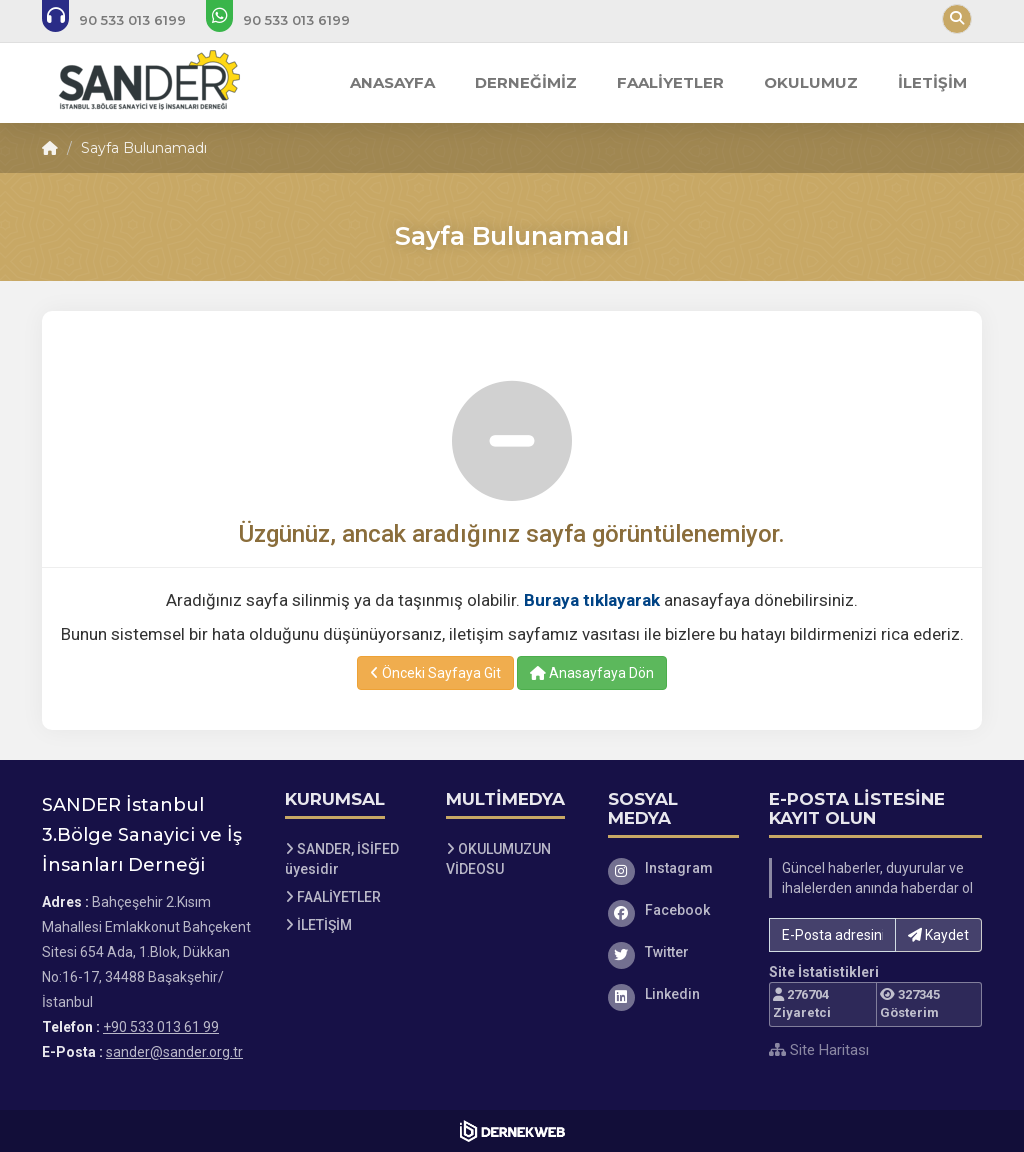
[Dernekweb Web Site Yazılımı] (512, 1131)
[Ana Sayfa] (143, 83)
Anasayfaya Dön (592, 673)
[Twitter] (674, 952)
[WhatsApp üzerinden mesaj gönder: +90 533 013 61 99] (291, 20)
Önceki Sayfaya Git (435, 673)
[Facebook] (674, 910)
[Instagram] (674, 868)
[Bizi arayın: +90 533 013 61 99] (127, 20)
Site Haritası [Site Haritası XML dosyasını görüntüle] (819, 1050)
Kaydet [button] (938, 935)
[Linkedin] (674, 994)
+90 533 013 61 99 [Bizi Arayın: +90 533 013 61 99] (161, 1027)
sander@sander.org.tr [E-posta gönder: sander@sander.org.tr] (174, 1052)
